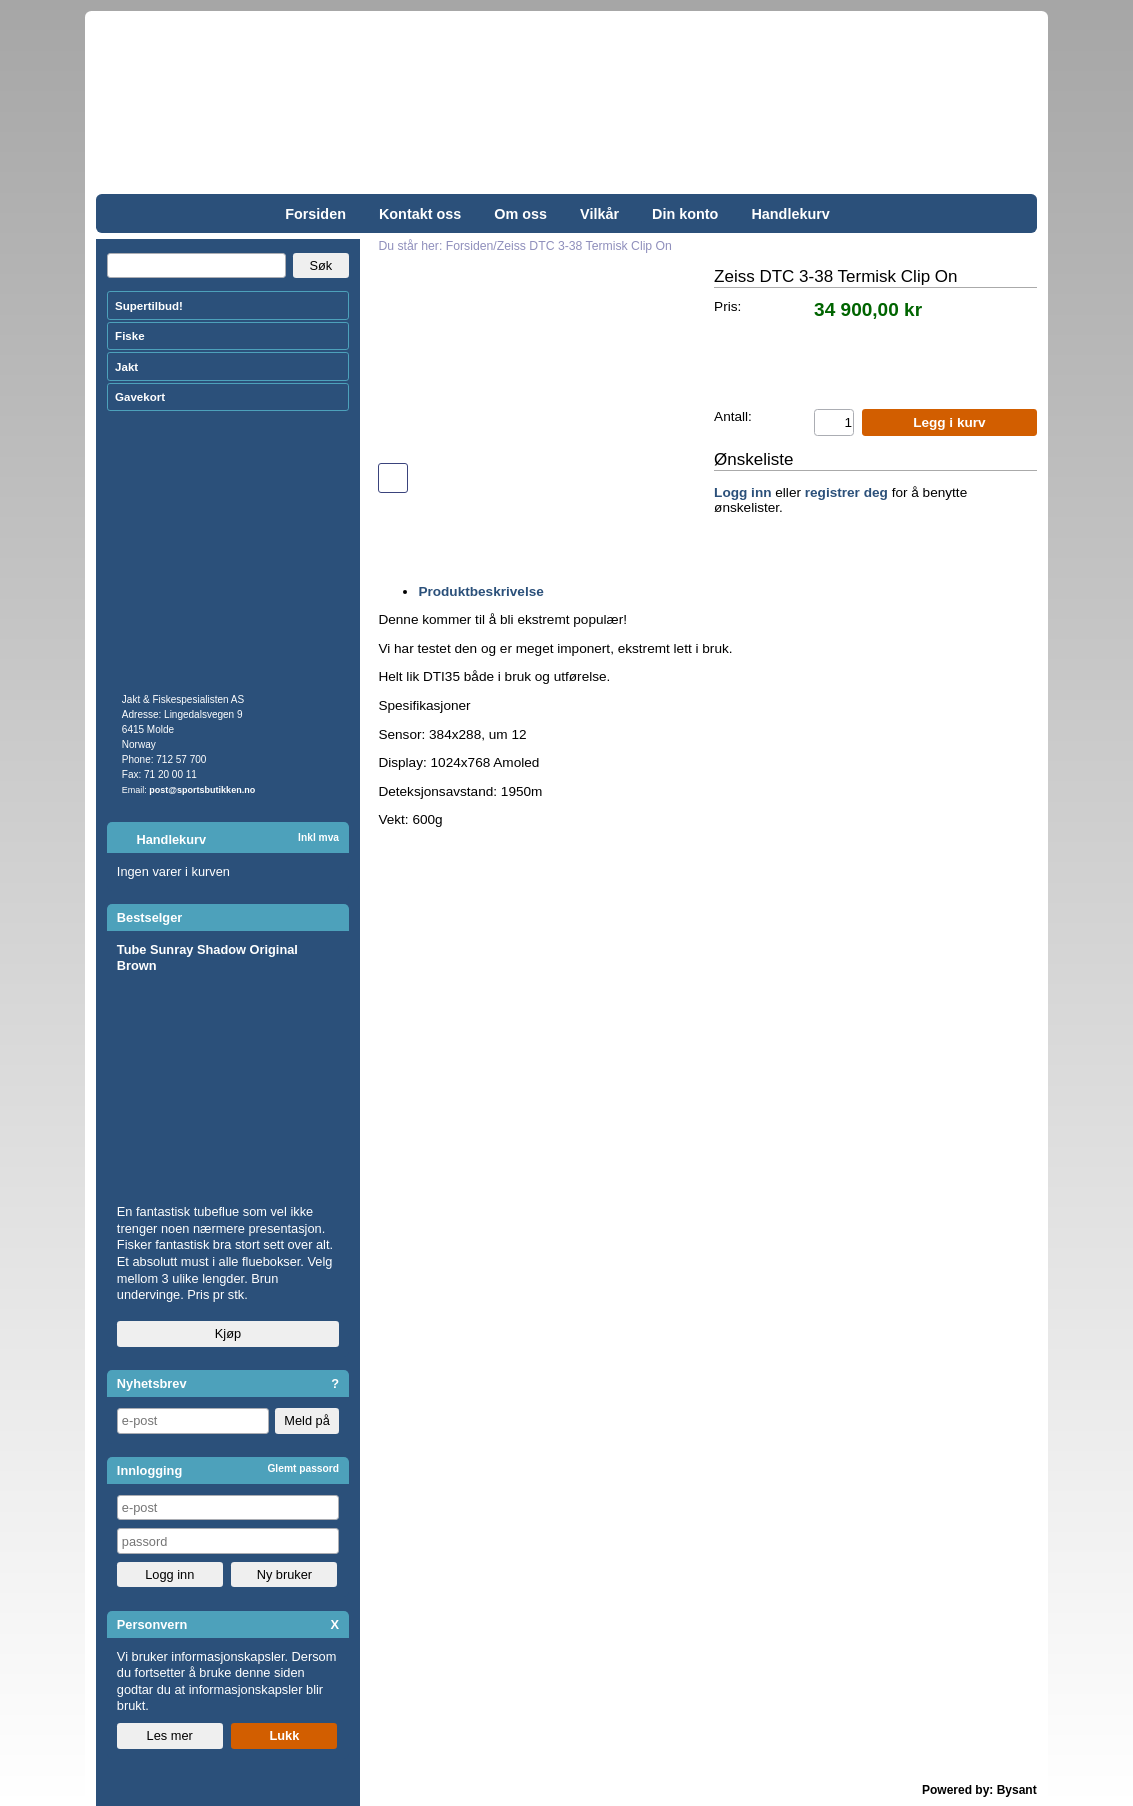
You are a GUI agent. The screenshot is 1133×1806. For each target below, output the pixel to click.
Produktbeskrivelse (480, 591)
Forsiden (315, 214)
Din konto (685, 214)
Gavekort (140, 397)
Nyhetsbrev (152, 1383)
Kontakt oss (420, 214)
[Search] (197, 266)
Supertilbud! (149, 306)
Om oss (520, 214)
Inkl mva (318, 837)
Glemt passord (303, 1468)
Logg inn (742, 492)
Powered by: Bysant (979, 1790)
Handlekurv (790, 214)
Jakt (126, 367)
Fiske (129, 336)
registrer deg (846, 492)
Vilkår (599, 214)
